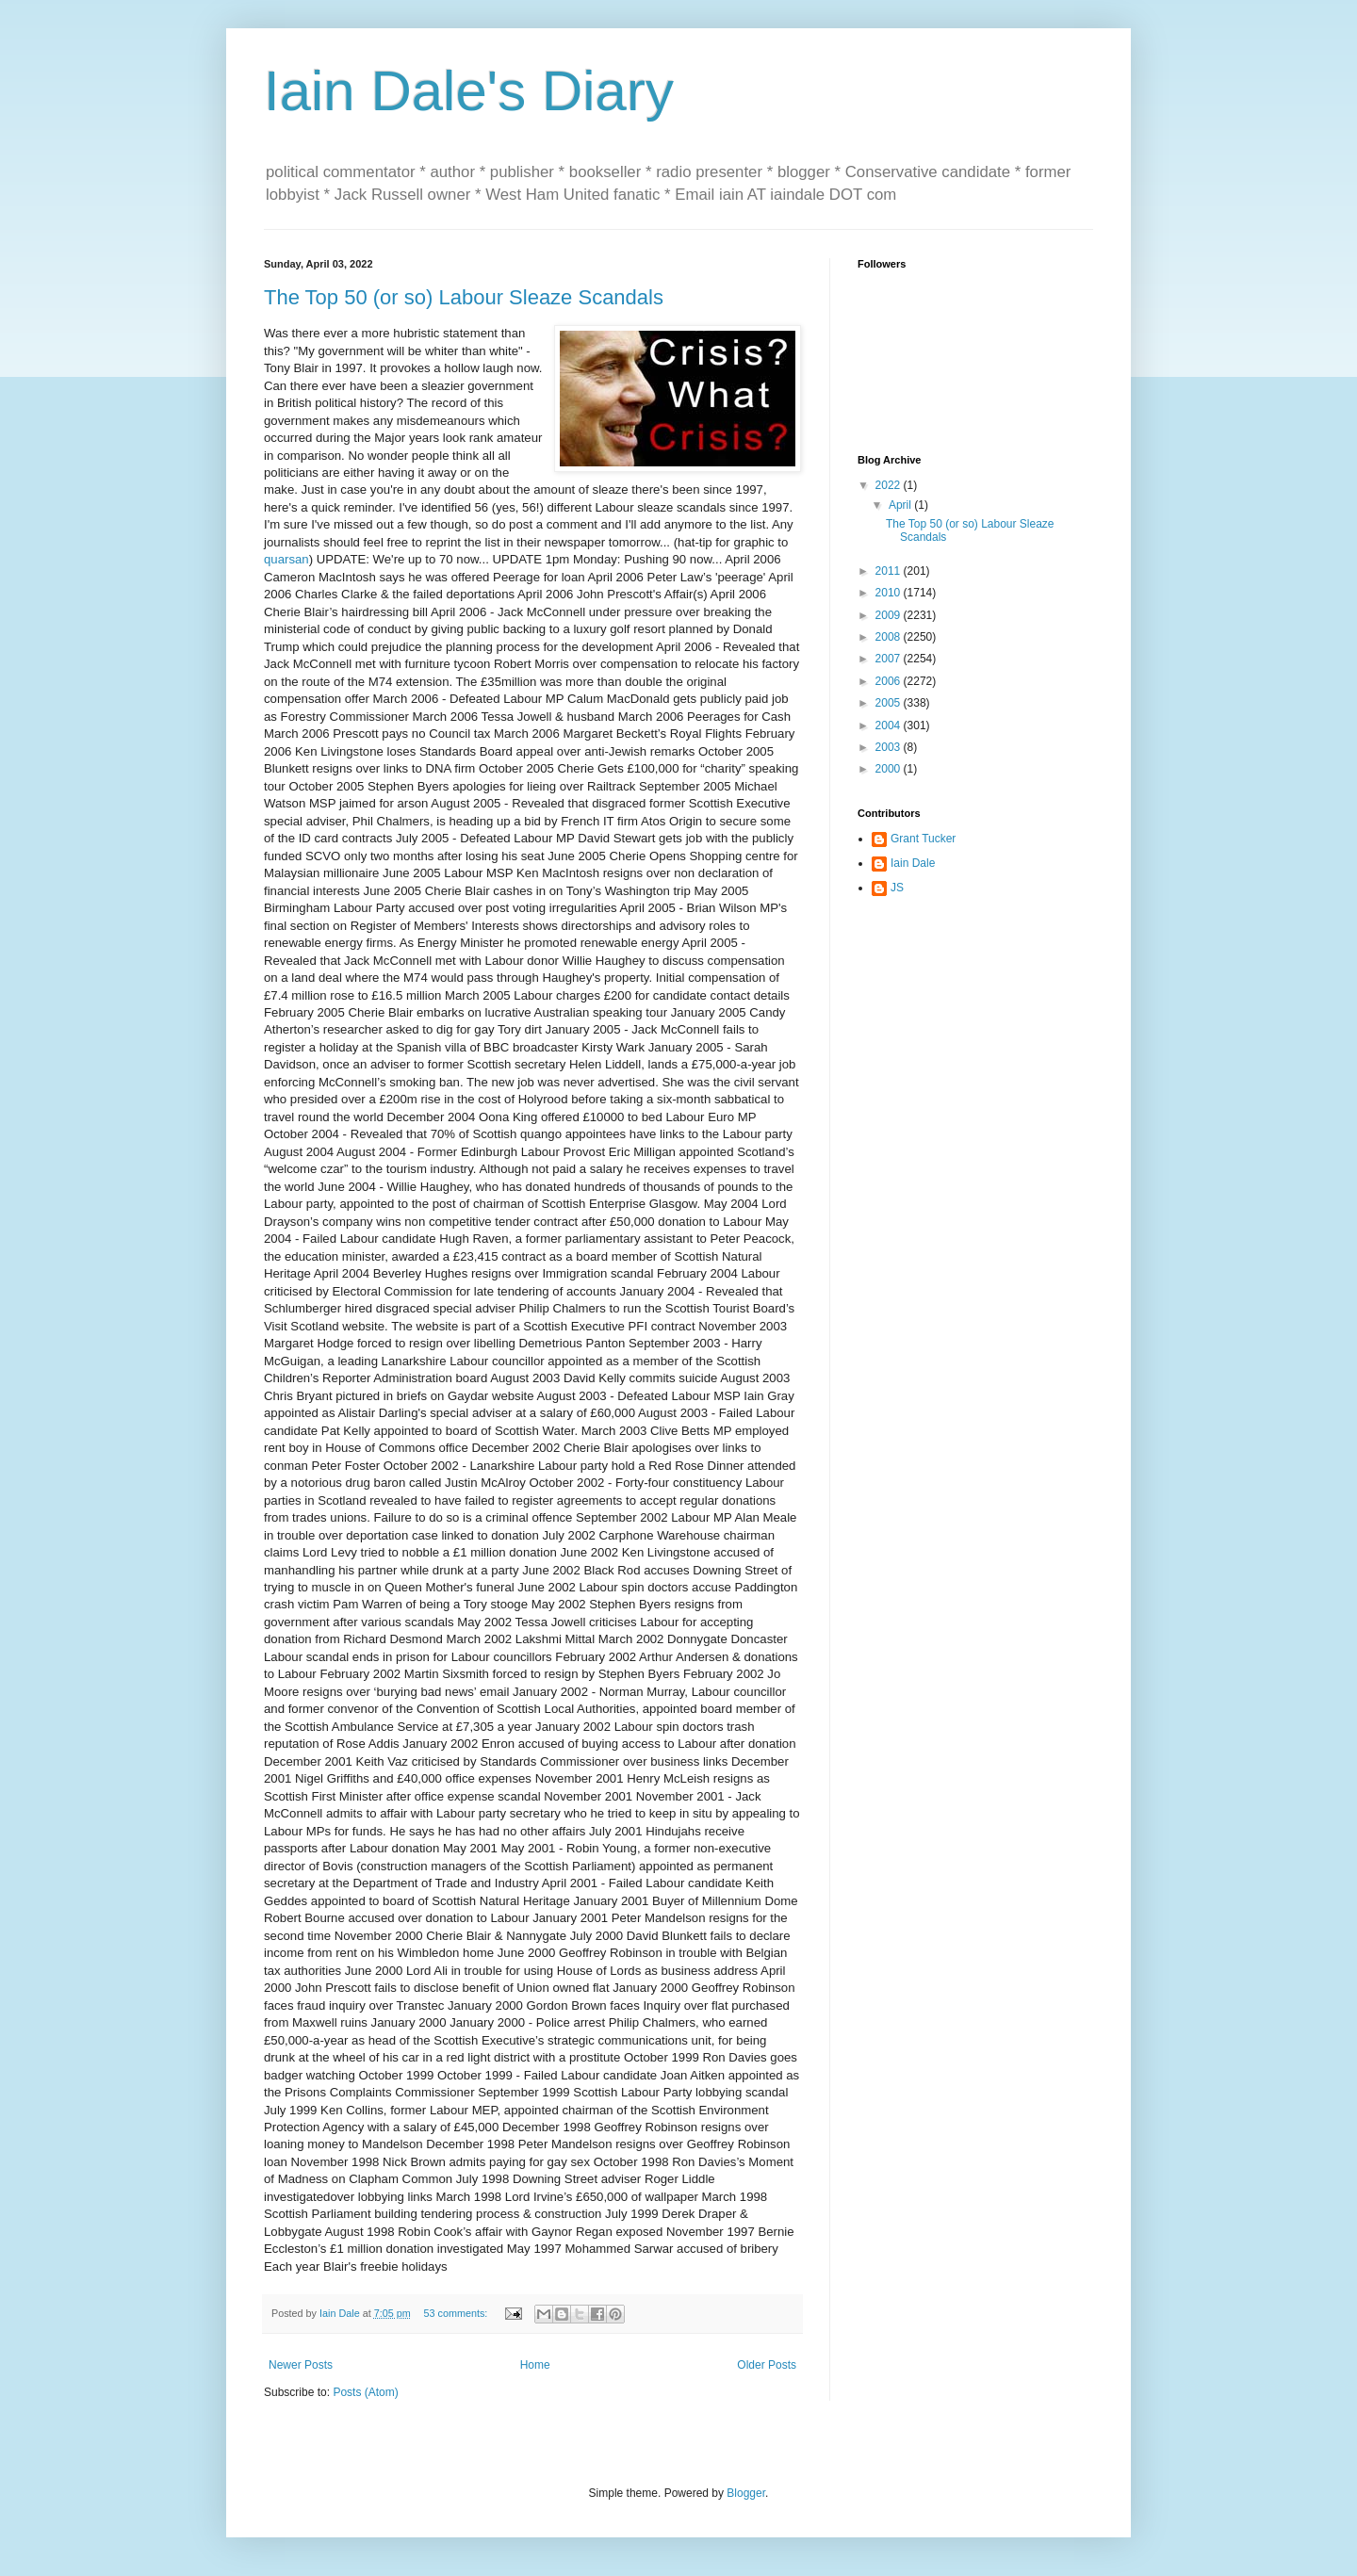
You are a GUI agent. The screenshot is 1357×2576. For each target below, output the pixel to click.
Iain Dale (913, 863)
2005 (889, 702)
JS (897, 887)
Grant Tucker (923, 838)
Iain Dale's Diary (469, 90)
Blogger (746, 2493)
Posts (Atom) (365, 2392)
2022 (889, 485)
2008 (889, 637)
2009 (889, 615)
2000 (889, 768)
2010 (889, 592)
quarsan (286, 559)
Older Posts (766, 2365)
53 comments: (456, 2313)
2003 (889, 747)
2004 (889, 725)
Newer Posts (301, 2365)
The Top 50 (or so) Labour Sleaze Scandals (463, 297)
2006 (889, 681)
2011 (889, 571)
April (901, 505)
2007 (889, 658)
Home (535, 2365)
